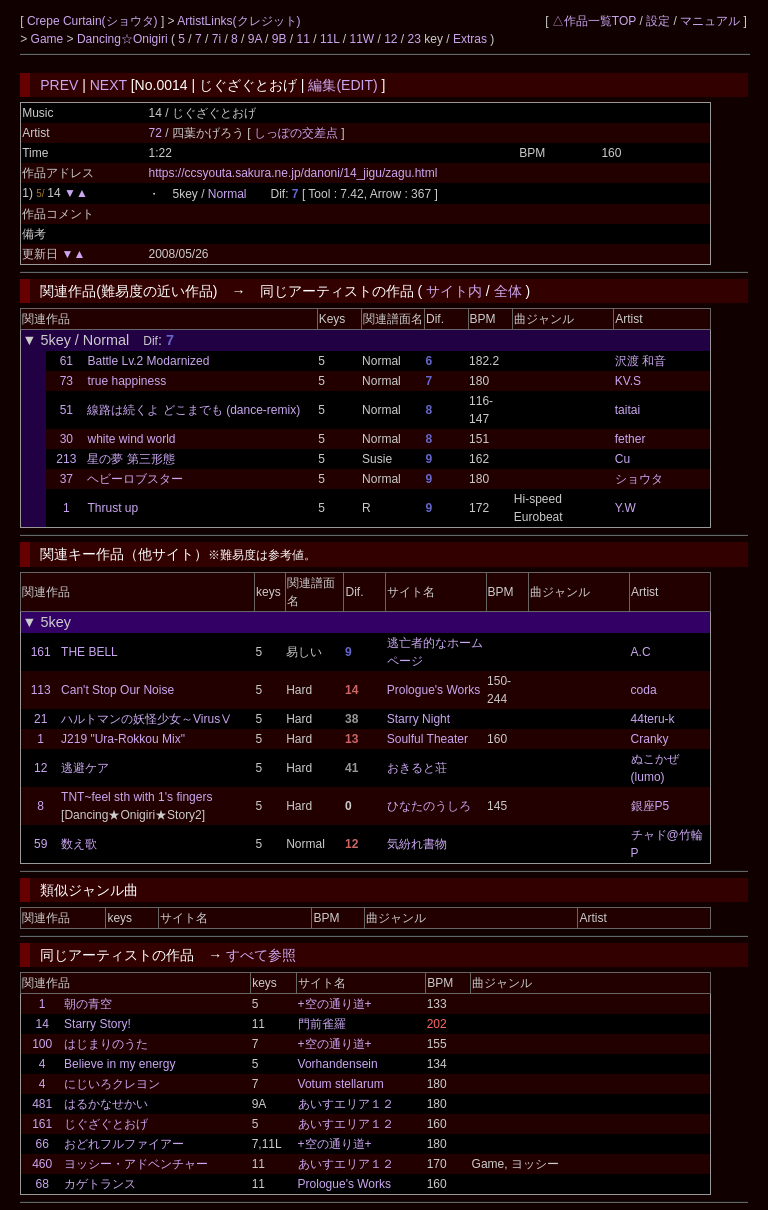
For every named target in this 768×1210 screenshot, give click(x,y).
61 (66, 361)
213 (66, 459)
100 (42, 1044)
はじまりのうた (106, 1044)
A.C (641, 652)
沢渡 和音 (640, 361)
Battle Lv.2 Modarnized (148, 361)
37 (66, 479)
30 (66, 439)
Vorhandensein (338, 1064)
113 (41, 690)
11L (330, 39)
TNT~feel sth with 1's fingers (136, 797)
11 (303, 39)
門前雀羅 (322, 1024)
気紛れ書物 (417, 844)
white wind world (131, 439)
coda (644, 690)
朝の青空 (88, 1004)
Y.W (625, 508)
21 (40, 719)
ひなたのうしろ (429, 806)
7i (216, 39)
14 (41, 1024)
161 (41, 652)
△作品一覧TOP (594, 21)
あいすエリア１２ (346, 1104)
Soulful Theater (427, 739)
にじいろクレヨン (112, 1084)
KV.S (628, 381)
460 (42, 1164)
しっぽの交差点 (297, 133)
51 (66, 410)
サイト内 (454, 291)
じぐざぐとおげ (106, 1124)
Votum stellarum (341, 1084)
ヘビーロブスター (135, 479)
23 (414, 39)
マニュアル (710, 21)
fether (630, 439)
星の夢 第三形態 (130, 459)
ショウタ (639, 479)
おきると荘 (417, 768)
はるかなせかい (106, 1104)
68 (41, 1184)
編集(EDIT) (342, 85)
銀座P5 (650, 806)
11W (361, 39)
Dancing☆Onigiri (124, 39)
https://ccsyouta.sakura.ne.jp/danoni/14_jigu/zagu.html (292, 173)
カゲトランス (100, 1184)
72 (154, 133)
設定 (658, 21)
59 (40, 844)
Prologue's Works (433, 690)
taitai (627, 410)
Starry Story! (97, 1024)
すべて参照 (261, 955)
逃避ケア (85, 768)
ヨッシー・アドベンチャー (136, 1164)
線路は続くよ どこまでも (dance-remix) (193, 410)
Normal (227, 194)
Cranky (650, 739)
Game (49, 39)
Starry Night (418, 719)
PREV (59, 85)
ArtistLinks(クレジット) (238, 21)
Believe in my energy (119, 1064)
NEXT (108, 85)
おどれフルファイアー (124, 1144)
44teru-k (653, 719)
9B (279, 39)
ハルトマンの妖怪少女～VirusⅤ (146, 719)
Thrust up (112, 508)
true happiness (126, 381)
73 (66, 381)
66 (41, 1144)
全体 (508, 291)
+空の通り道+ (335, 1004)
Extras (470, 39)
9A (255, 39)
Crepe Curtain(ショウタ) (94, 21)
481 (42, 1104)
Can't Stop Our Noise (117, 690)
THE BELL (89, 652)
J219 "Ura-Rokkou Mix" (123, 739)
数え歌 (79, 844)
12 (390, 39)
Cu (622, 459)
